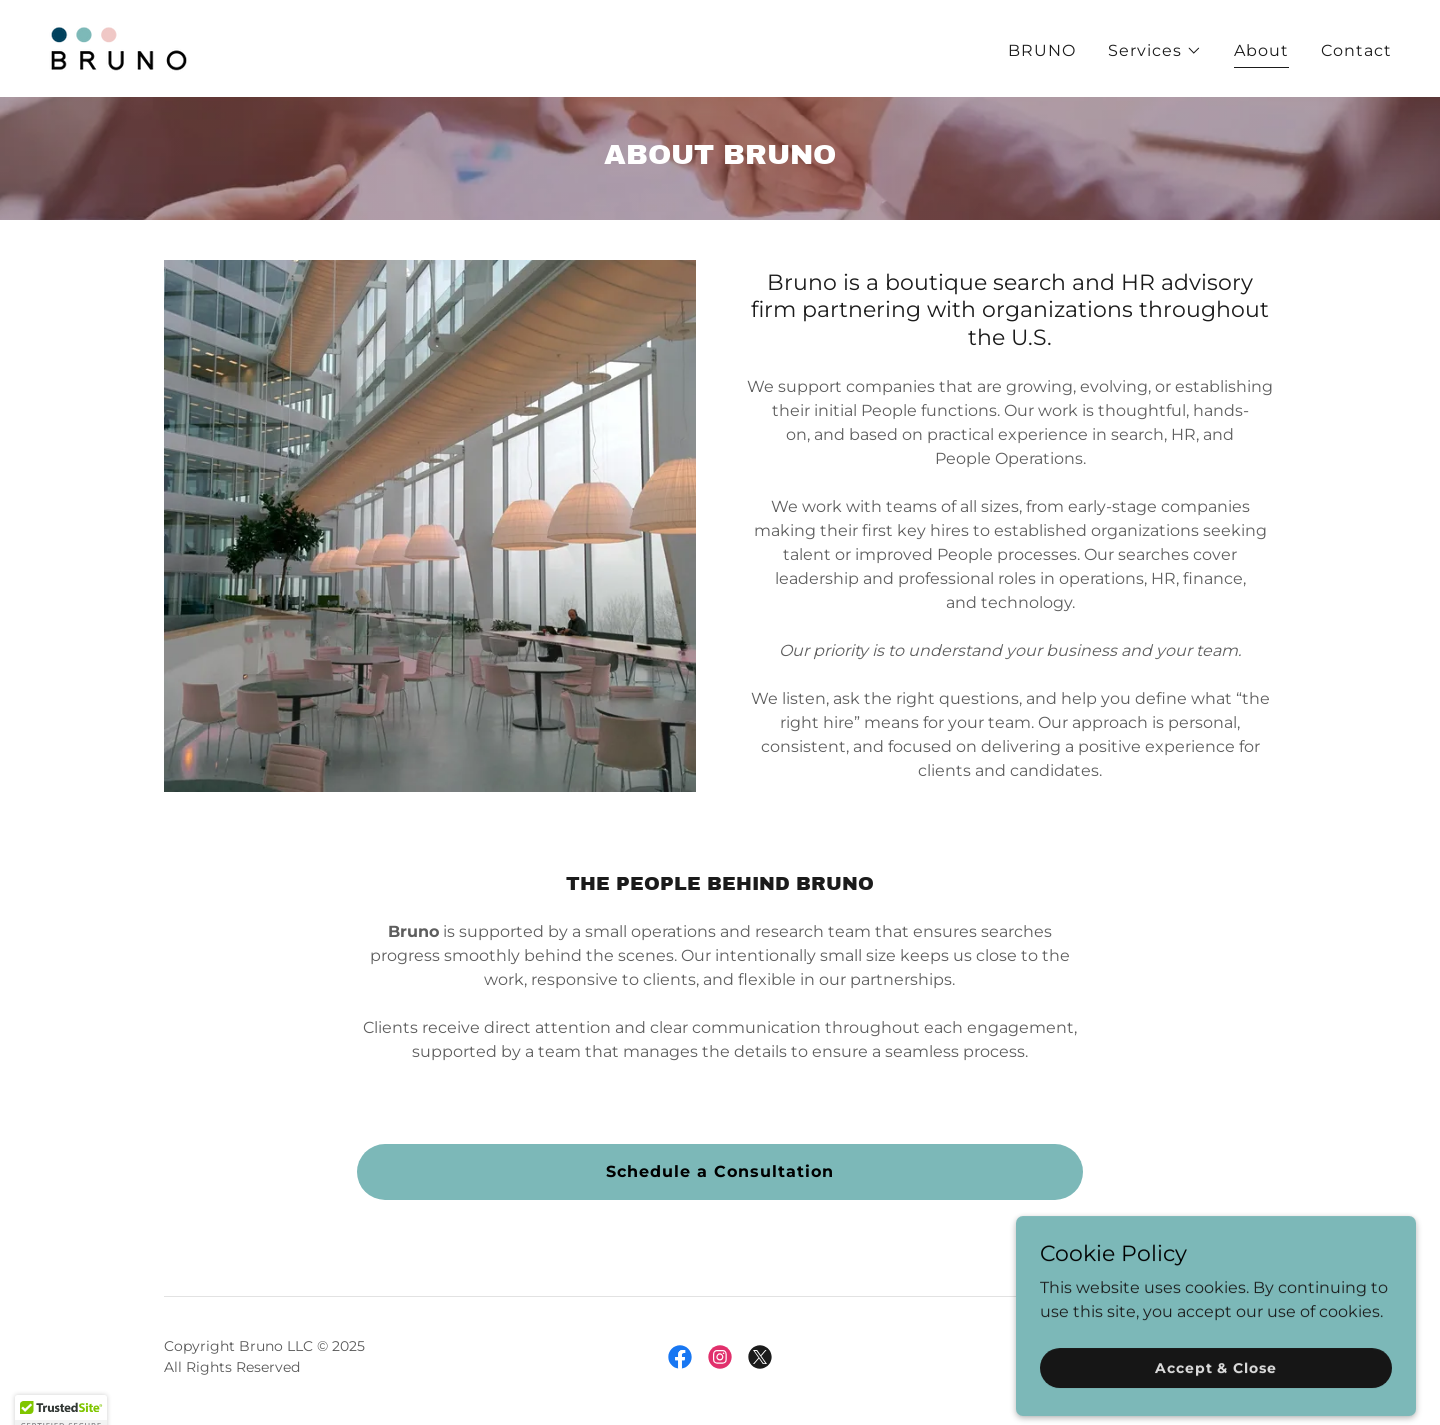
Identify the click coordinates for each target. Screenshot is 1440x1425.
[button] (1155, 51)
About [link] (1261, 50)
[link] (118, 47)
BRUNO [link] (1042, 50)
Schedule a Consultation (720, 1171)
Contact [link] (1356, 50)
